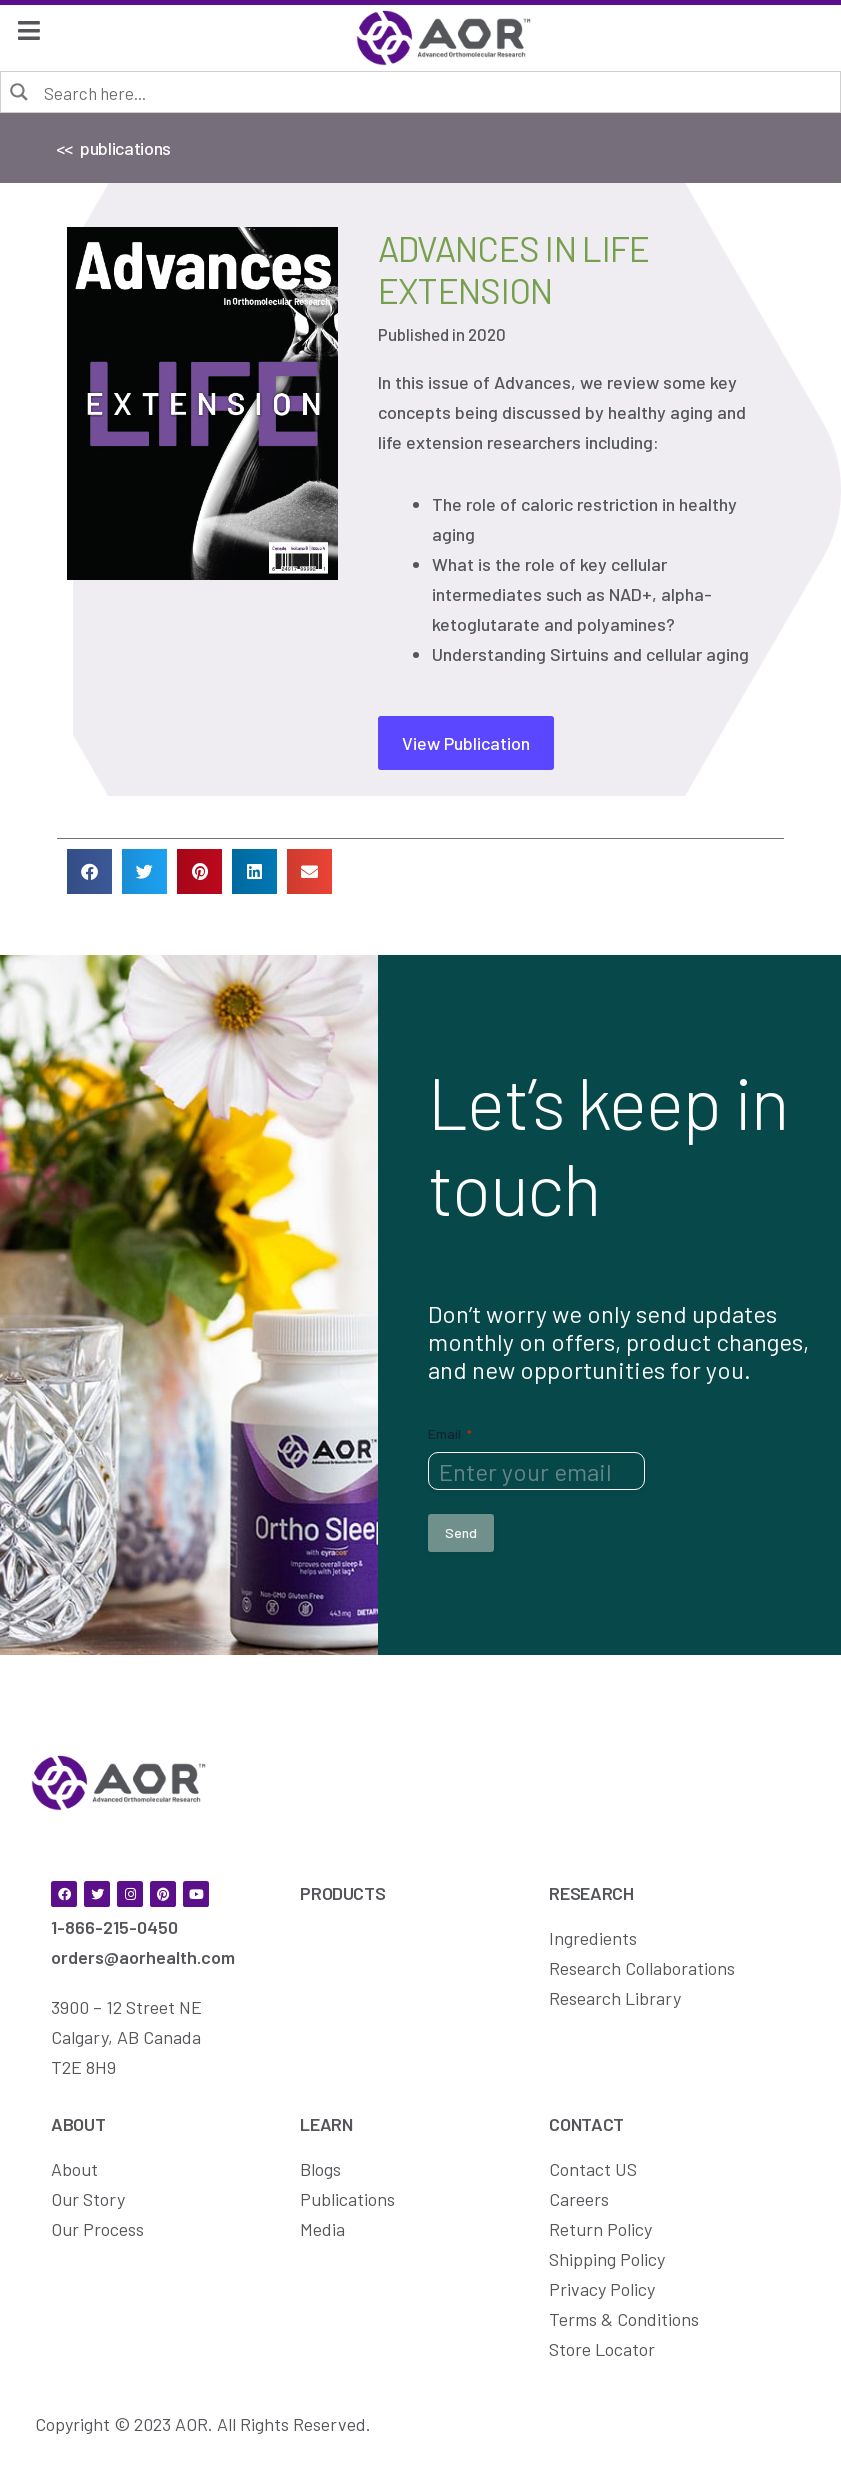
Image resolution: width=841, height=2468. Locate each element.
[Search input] (434, 92)
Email (450, 1434)
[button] (89, 871)
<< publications (113, 148)
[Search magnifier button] (20, 91)
